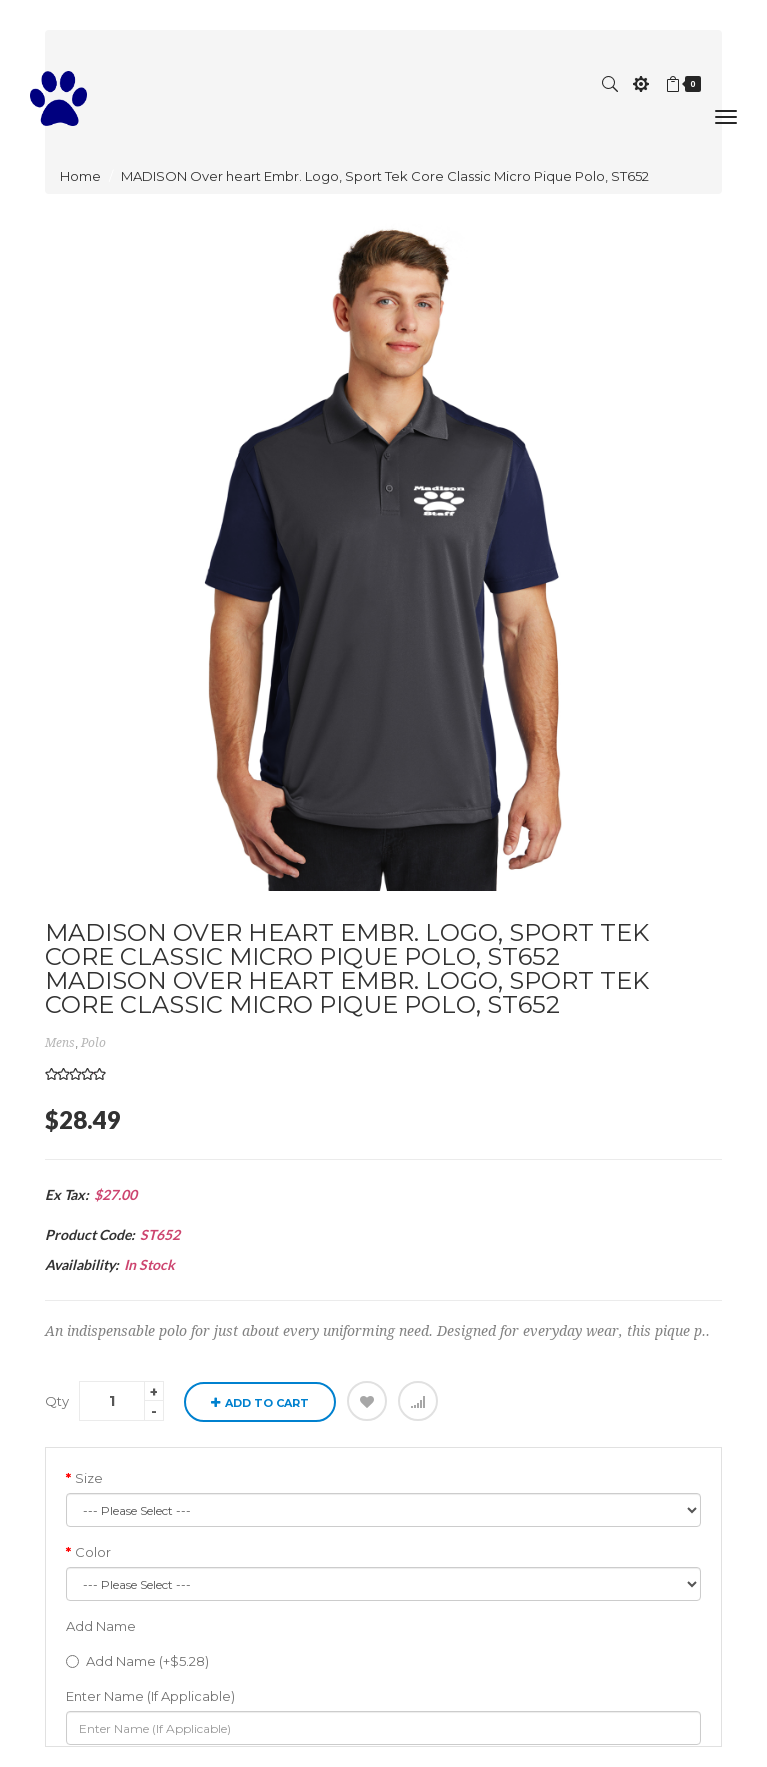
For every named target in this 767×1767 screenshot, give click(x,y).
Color (93, 1552)
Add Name (101, 1626)
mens (60, 1043)
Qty (57, 1401)
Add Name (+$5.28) (137, 1661)
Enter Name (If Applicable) (150, 1696)
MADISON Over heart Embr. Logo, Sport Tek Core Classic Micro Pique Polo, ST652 (385, 176)
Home (80, 176)
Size (89, 1478)
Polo (93, 1043)
